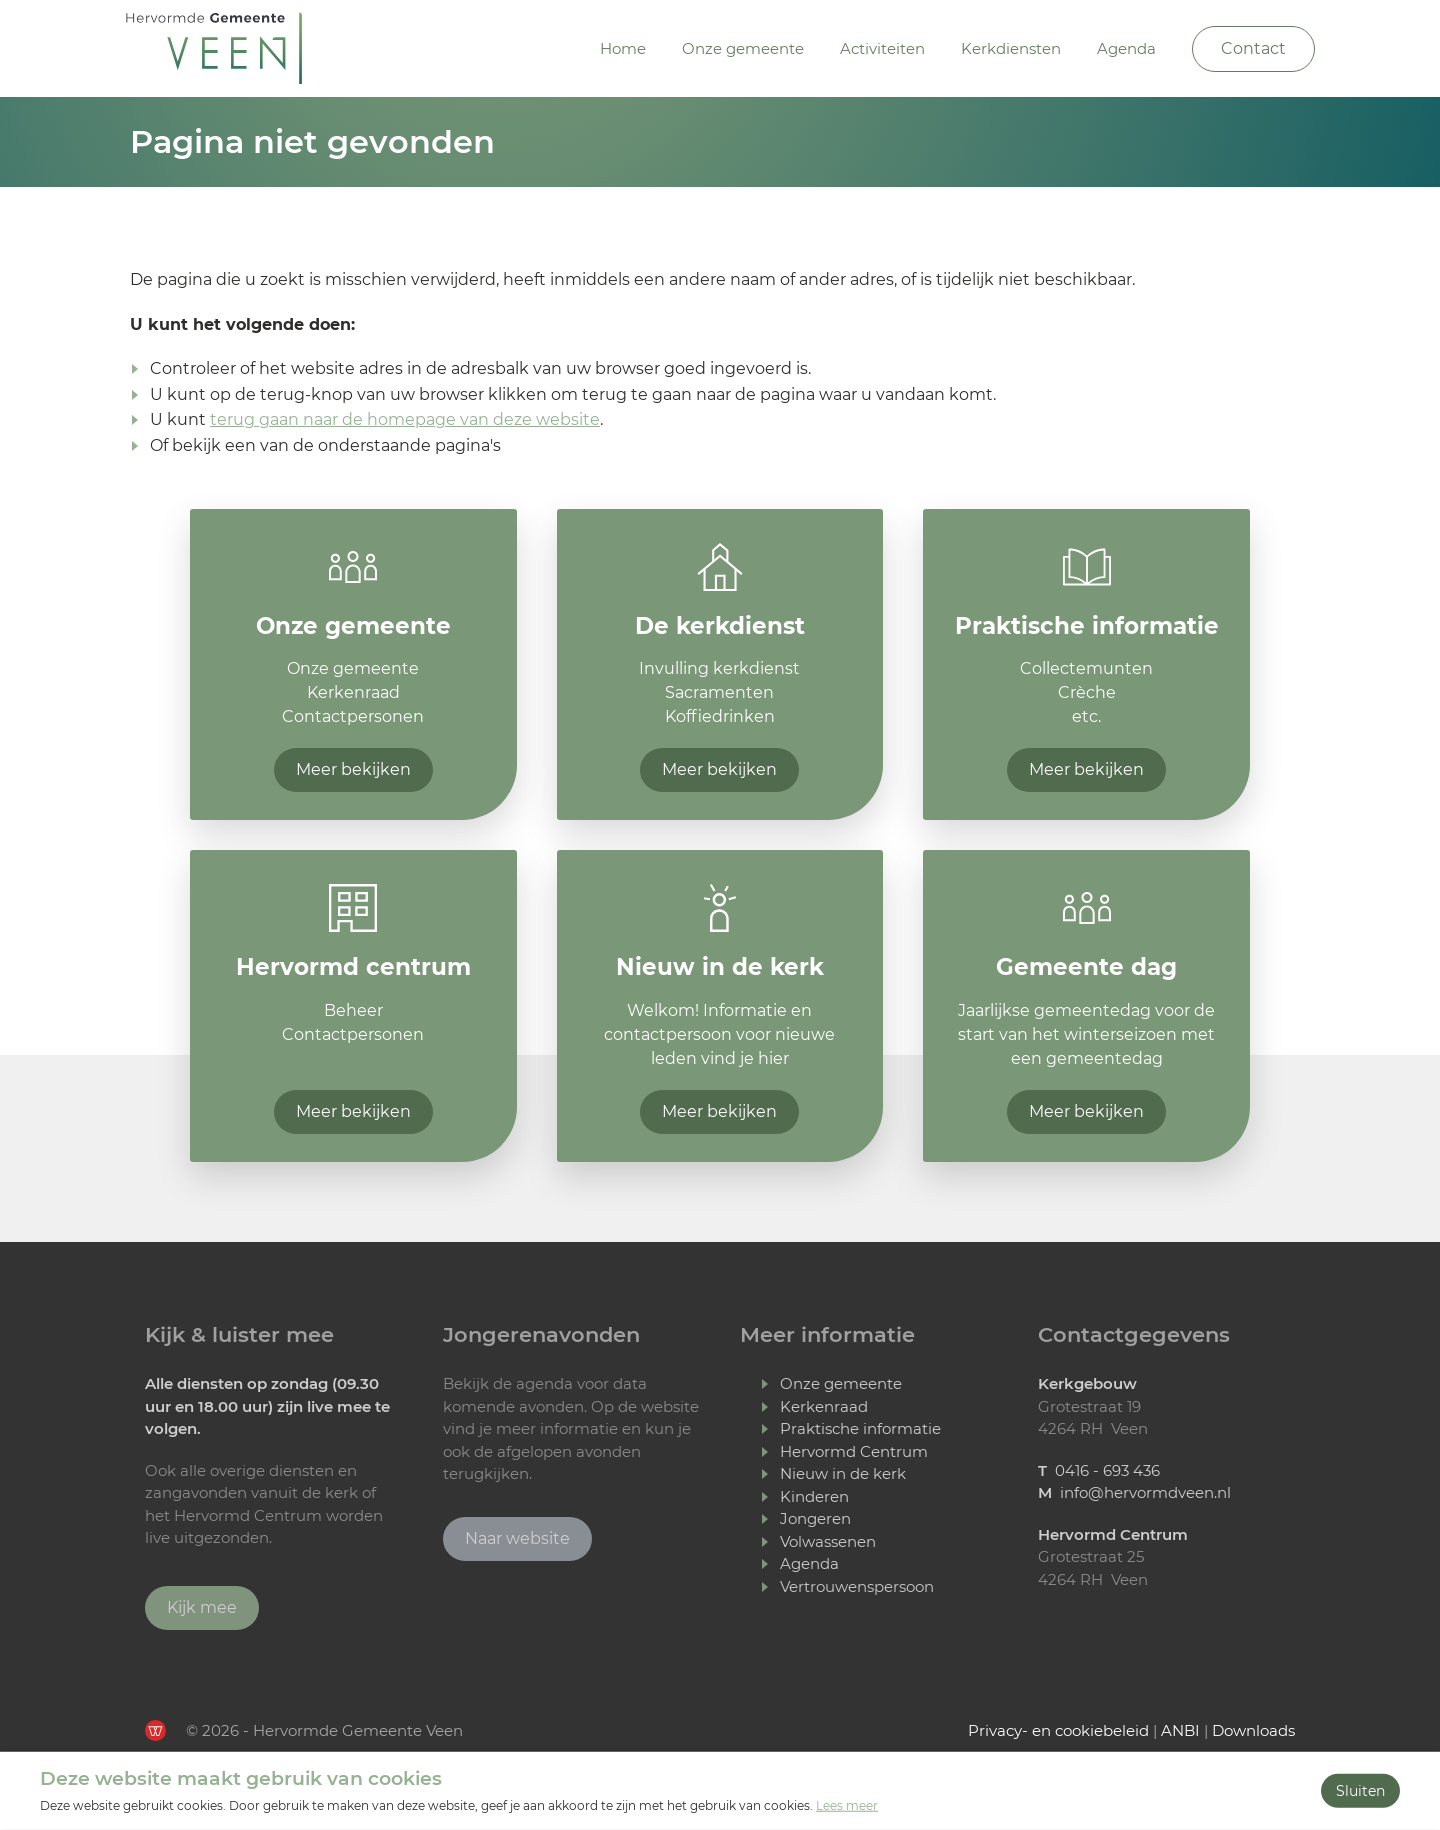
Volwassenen (828, 1541)
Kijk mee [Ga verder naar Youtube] (202, 1607)
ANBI (1180, 1730)
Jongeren (815, 1518)
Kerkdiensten (1011, 48)
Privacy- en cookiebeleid (1058, 1730)
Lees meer (847, 1805)
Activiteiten (882, 48)
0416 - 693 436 (1107, 1470)
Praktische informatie (860, 1428)
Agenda (1126, 48)
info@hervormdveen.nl (1145, 1492)
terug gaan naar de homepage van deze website (405, 419)
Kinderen (814, 1496)
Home (623, 48)
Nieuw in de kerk (843, 1473)
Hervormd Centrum (854, 1451)
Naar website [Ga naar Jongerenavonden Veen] (517, 1538)
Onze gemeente (743, 48)
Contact (1253, 48)
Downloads (1253, 1730)
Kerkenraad (824, 1406)
